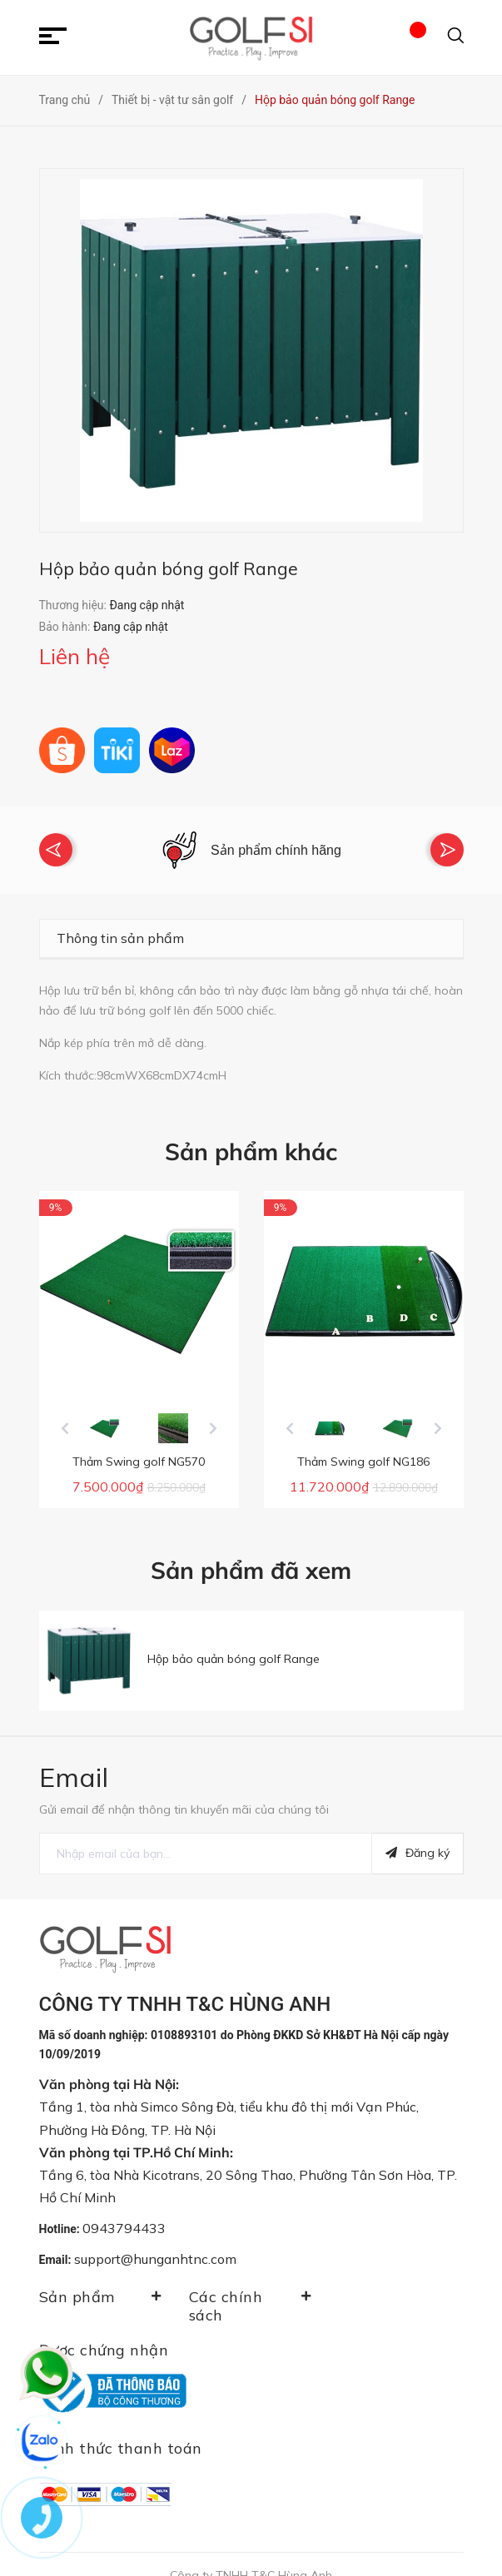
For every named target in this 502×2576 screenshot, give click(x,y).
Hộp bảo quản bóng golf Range (233, 1643)
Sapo (287, 2549)
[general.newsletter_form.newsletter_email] (205, 1838)
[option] (251, 842)
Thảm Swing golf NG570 (138, 1447)
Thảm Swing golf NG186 (363, 1447)
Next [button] (447, 842)
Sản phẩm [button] (101, 2281)
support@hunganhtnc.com (155, 2244)
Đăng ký (417, 1838)
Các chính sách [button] (251, 2291)
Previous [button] (55, 842)
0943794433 (124, 2213)
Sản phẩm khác (251, 1136)
